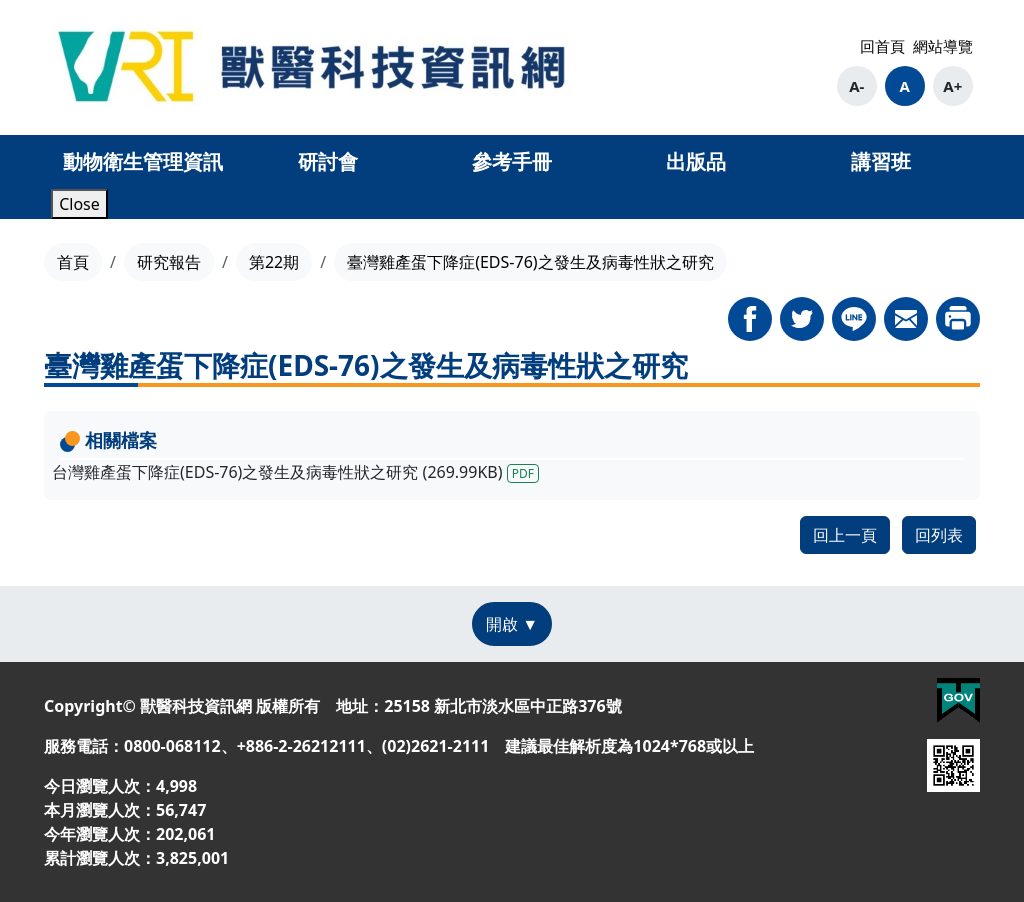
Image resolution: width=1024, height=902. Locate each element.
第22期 (274, 262)
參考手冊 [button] (512, 161)
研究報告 (169, 262)
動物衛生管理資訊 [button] (143, 161)
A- (856, 86)
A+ (952, 86)
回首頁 (882, 46)
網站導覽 (943, 46)
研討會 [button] (328, 161)
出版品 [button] (696, 161)
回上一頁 (845, 535)
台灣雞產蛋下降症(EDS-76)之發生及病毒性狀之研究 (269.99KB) (295, 472)
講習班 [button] (881, 161)
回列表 (939, 535)
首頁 (73, 262)
